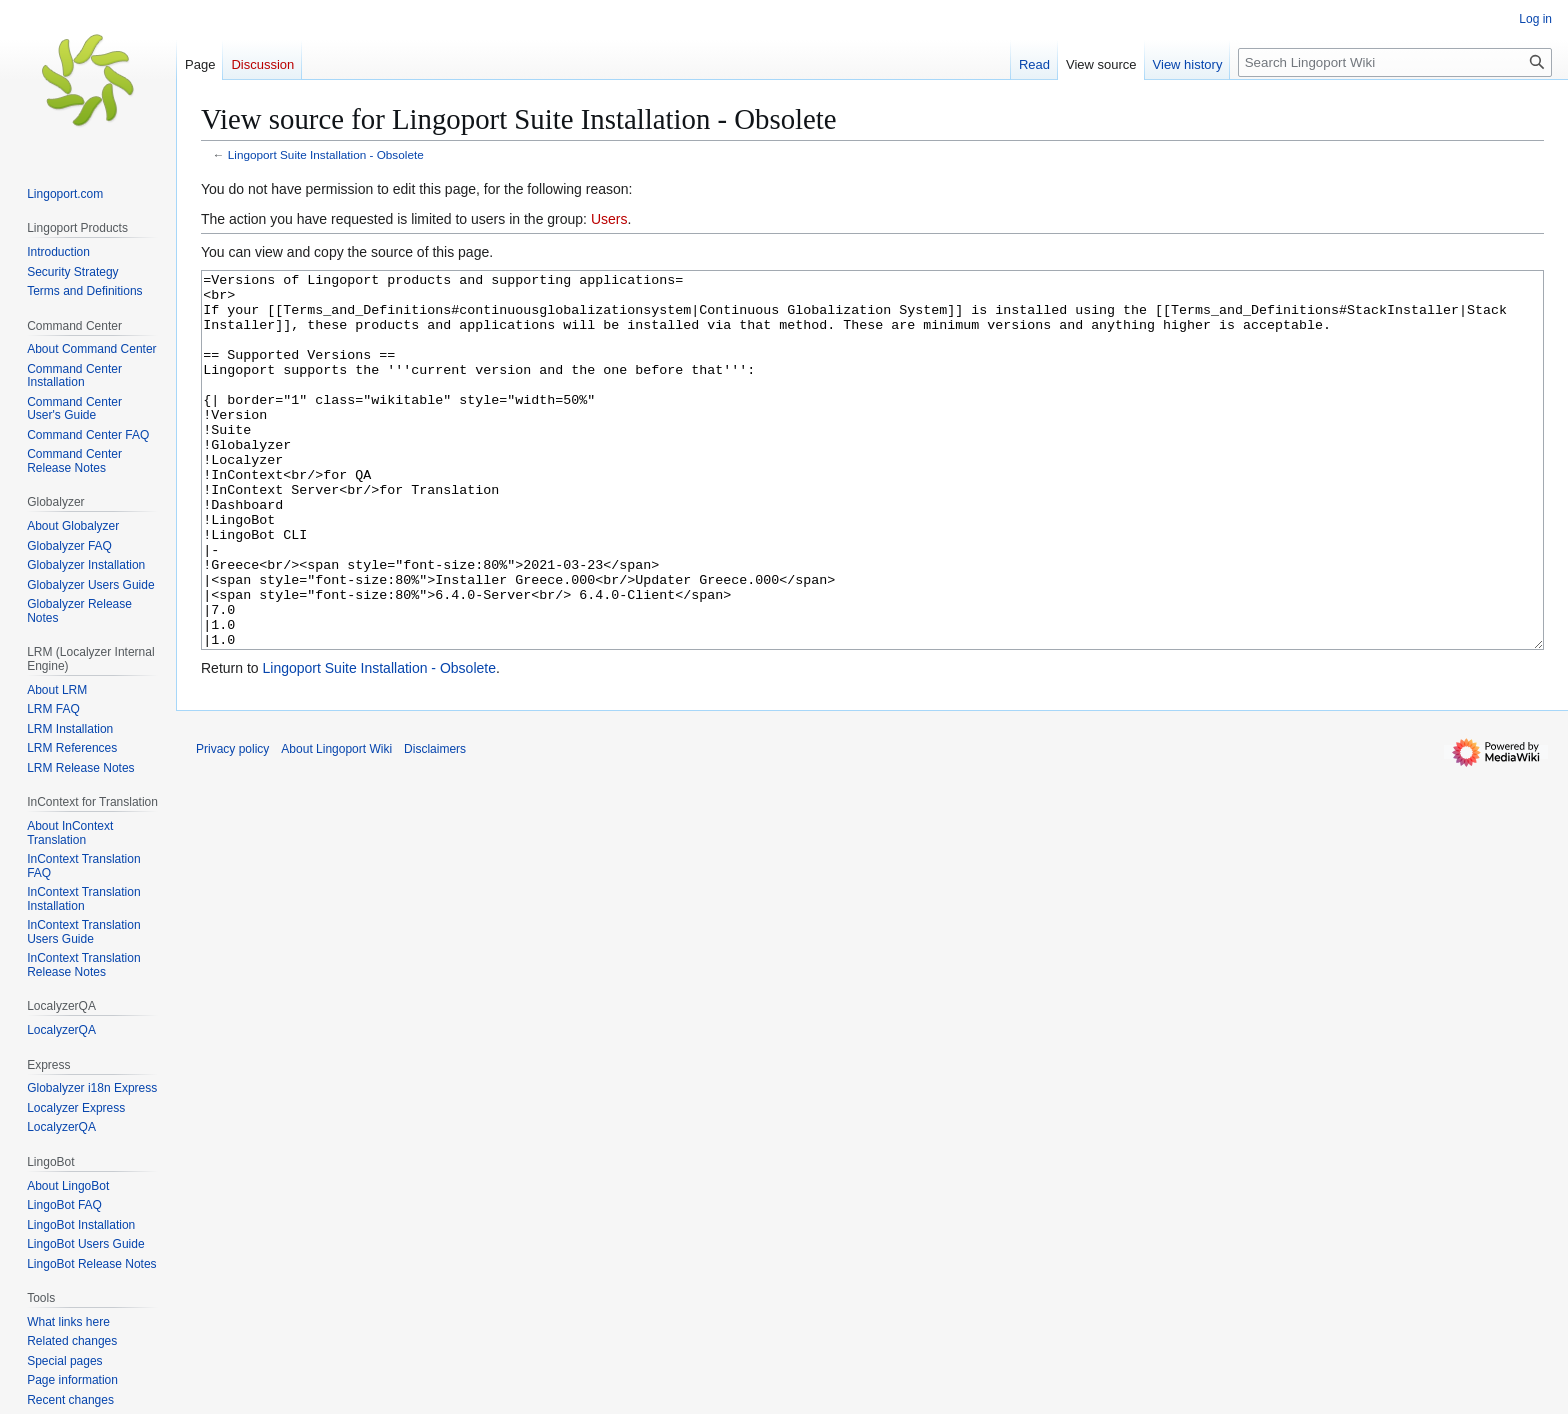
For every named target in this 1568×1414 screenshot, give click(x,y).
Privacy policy (232, 824)
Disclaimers (435, 824)
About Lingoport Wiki (336, 824)
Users (609, 219)
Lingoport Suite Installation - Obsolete (326, 154)
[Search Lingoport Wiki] (1395, 62)
